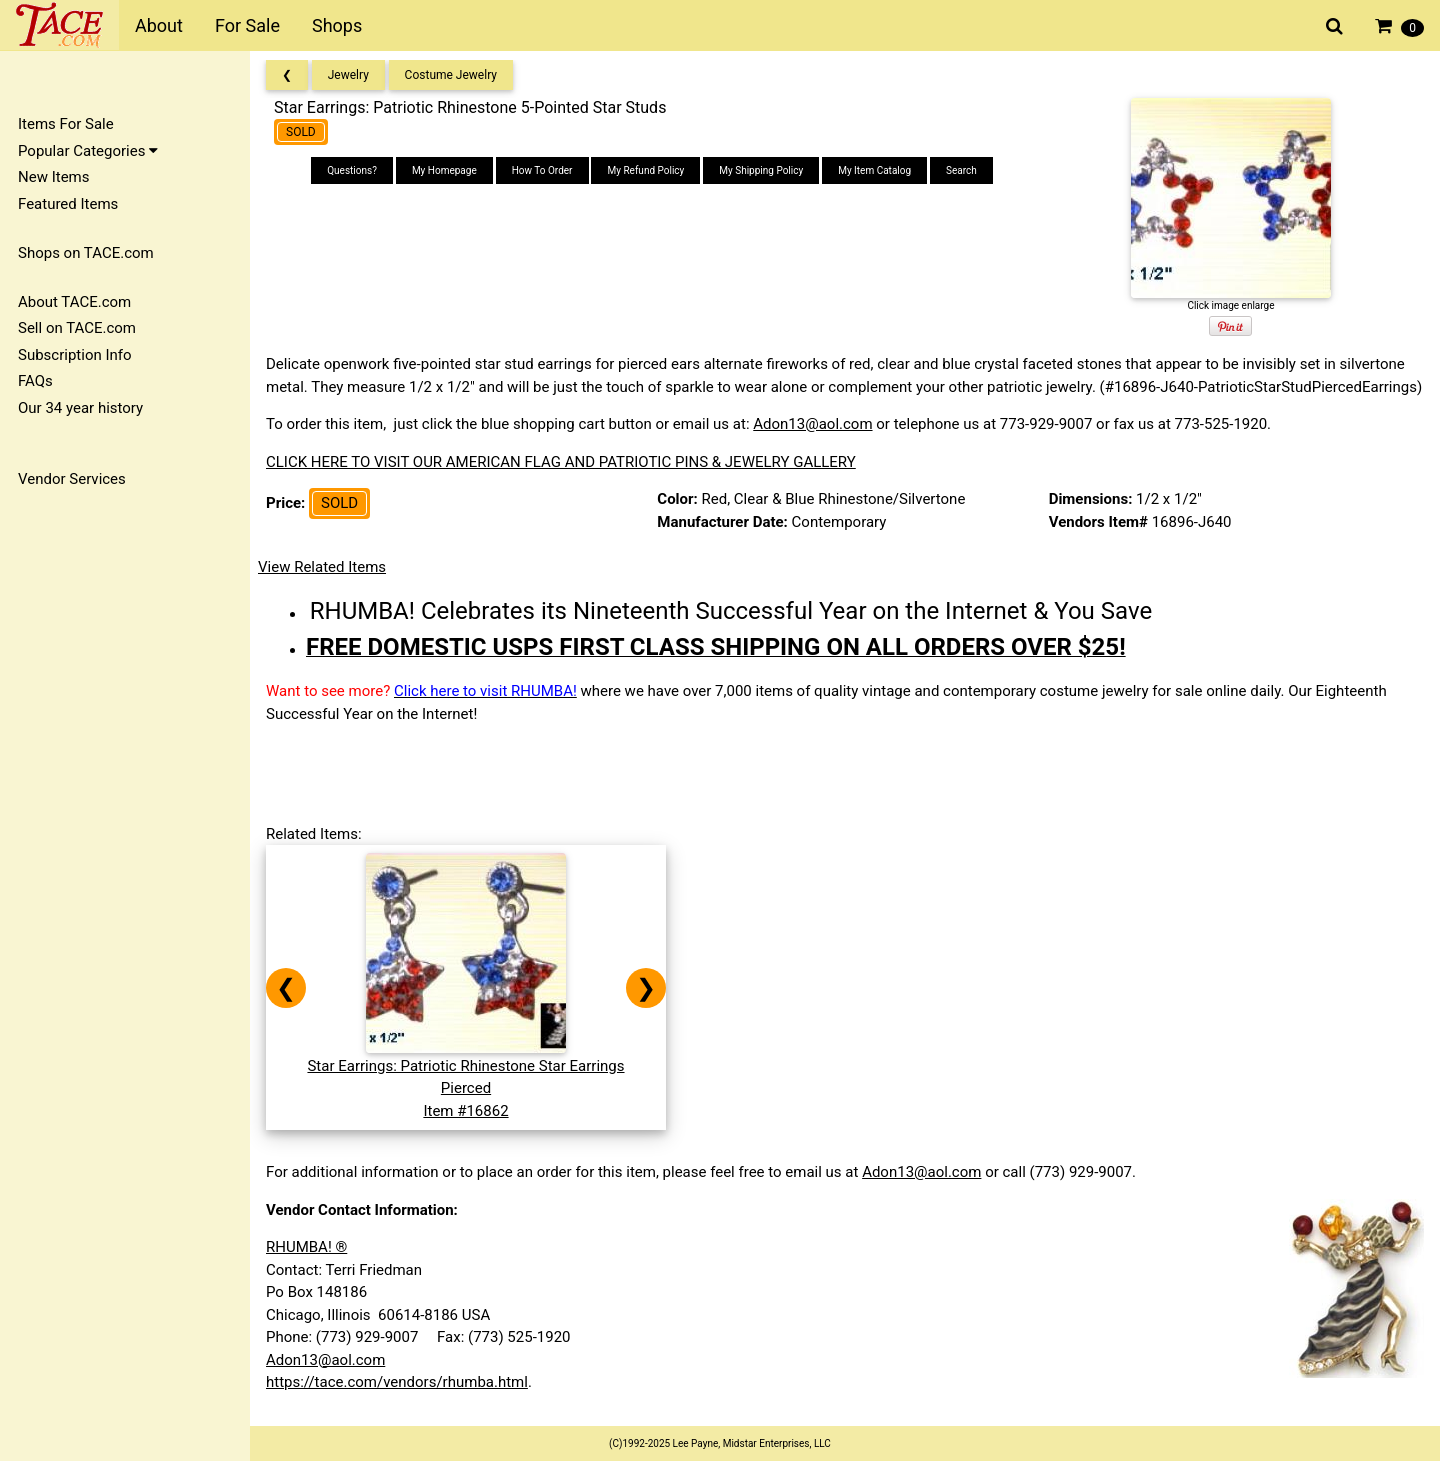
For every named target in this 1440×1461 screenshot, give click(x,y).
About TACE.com (74, 302)
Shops (337, 25)
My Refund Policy (645, 170)
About (159, 25)
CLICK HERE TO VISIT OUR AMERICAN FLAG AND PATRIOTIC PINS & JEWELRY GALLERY (561, 462)
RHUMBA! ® (306, 1247)
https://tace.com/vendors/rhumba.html (397, 1382)
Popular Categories (88, 151)
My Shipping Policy (761, 170)
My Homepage (444, 170)
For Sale (247, 25)
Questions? (352, 170)
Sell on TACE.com (77, 328)
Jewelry (348, 75)
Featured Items (68, 204)
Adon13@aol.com (812, 424)
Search (961, 170)
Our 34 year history (80, 408)
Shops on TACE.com (86, 253)
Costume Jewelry (451, 75)
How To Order (542, 170)
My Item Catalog (874, 170)
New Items (53, 177)
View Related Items (322, 567)
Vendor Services (72, 479)
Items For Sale (66, 124)
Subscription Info (75, 355)
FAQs (35, 381)
